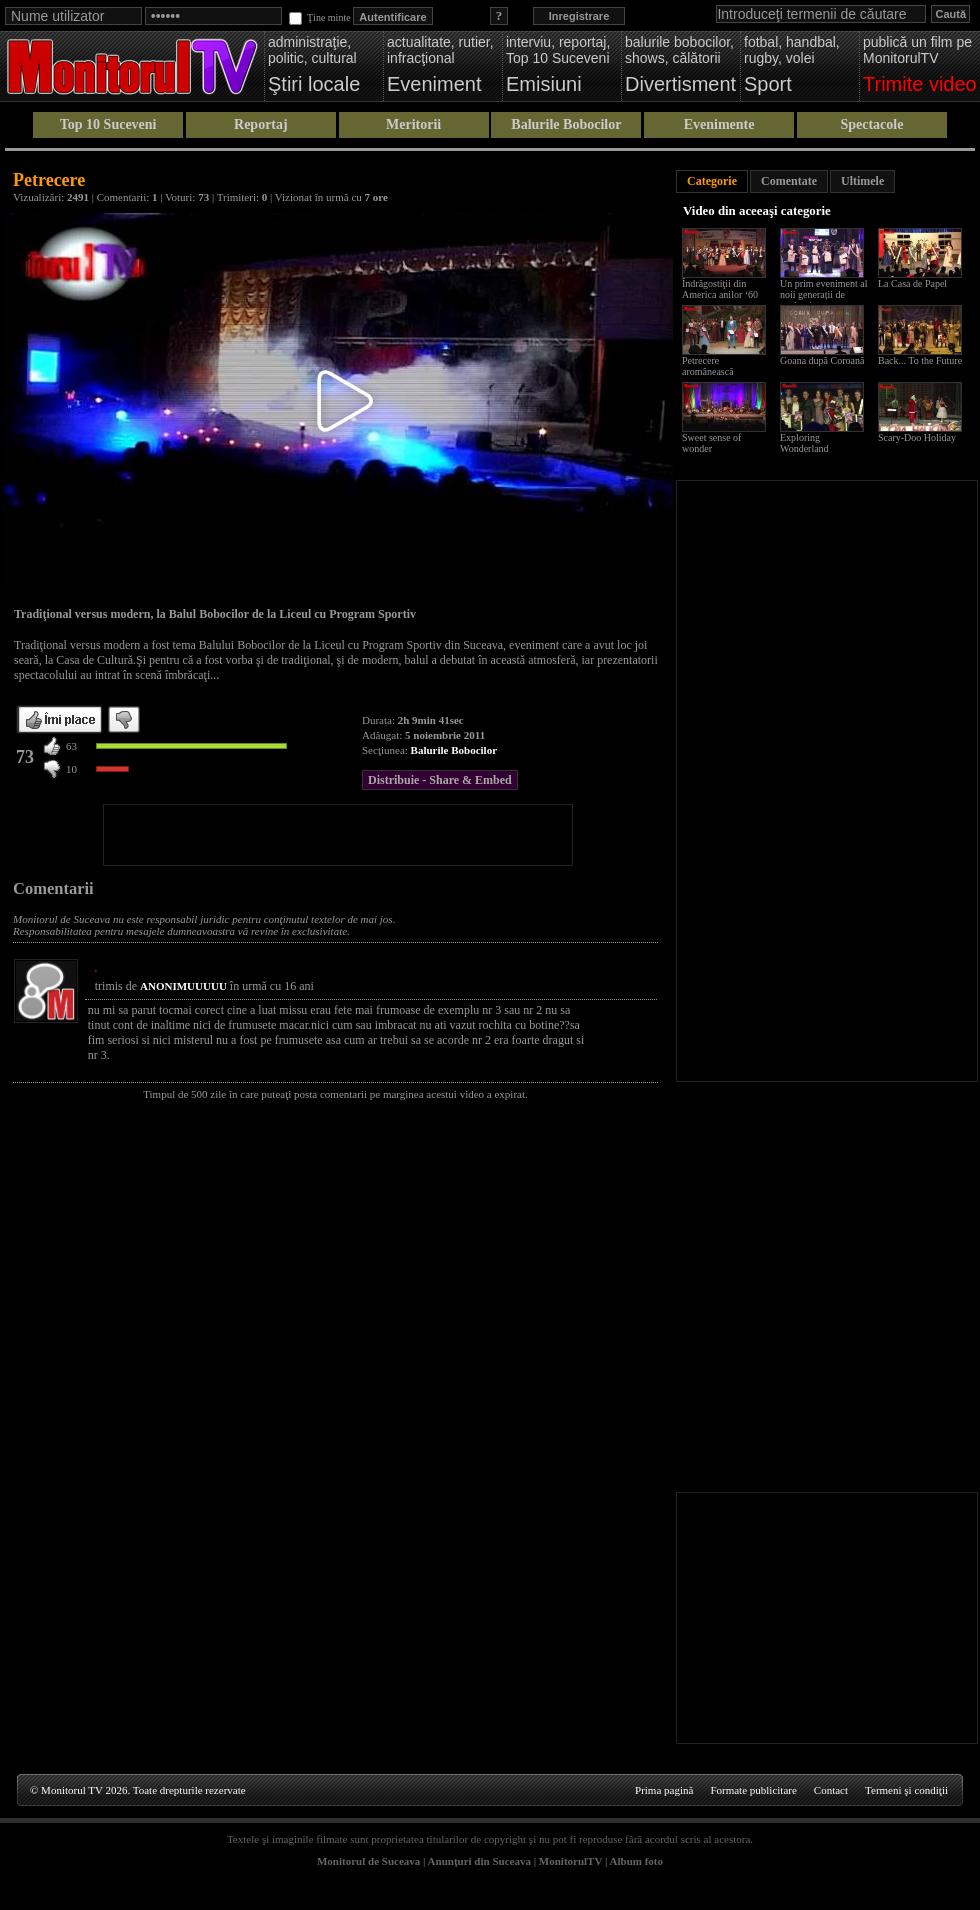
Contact (831, 1790)
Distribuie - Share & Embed (440, 780)
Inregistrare (579, 16)
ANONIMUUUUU (183, 986)
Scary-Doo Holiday (917, 437)
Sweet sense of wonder (711, 443)
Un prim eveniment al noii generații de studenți (823, 294)
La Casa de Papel (912, 283)
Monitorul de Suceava (368, 1861)
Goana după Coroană (822, 360)
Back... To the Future (920, 360)
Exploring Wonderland (804, 443)
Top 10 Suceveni (108, 124)
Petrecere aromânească (708, 366)
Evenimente (719, 124)
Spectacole (871, 124)
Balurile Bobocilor (566, 124)
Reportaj (261, 124)
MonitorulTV (570, 1861)
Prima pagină (664, 1790)
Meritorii (413, 124)
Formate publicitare (753, 1790)
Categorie (712, 181)
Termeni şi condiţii (906, 1790)
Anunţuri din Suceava (479, 1861)
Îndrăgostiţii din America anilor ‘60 (720, 289)
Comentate (789, 181)
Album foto (636, 1861)
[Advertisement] (338, 835)
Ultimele (862, 181)
